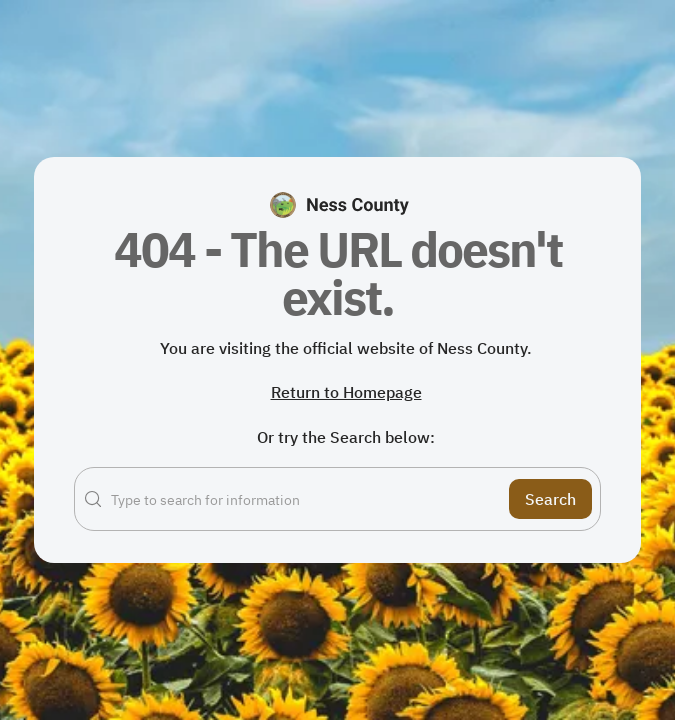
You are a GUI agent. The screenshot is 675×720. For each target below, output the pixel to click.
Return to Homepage (346, 392)
